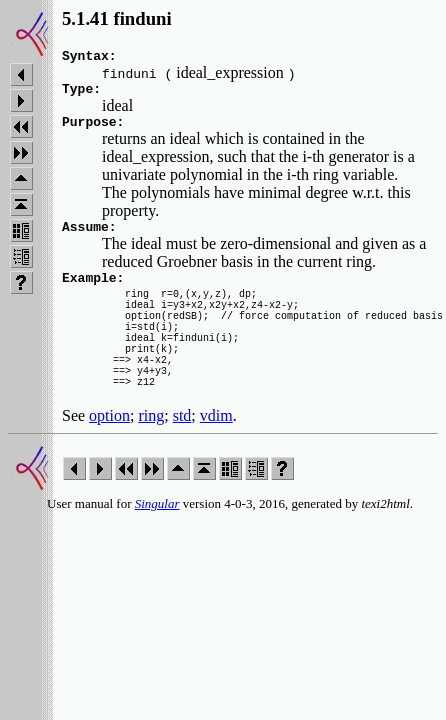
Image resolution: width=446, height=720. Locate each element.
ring (151, 457)
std (182, 457)
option (109, 457)
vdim (216, 457)
